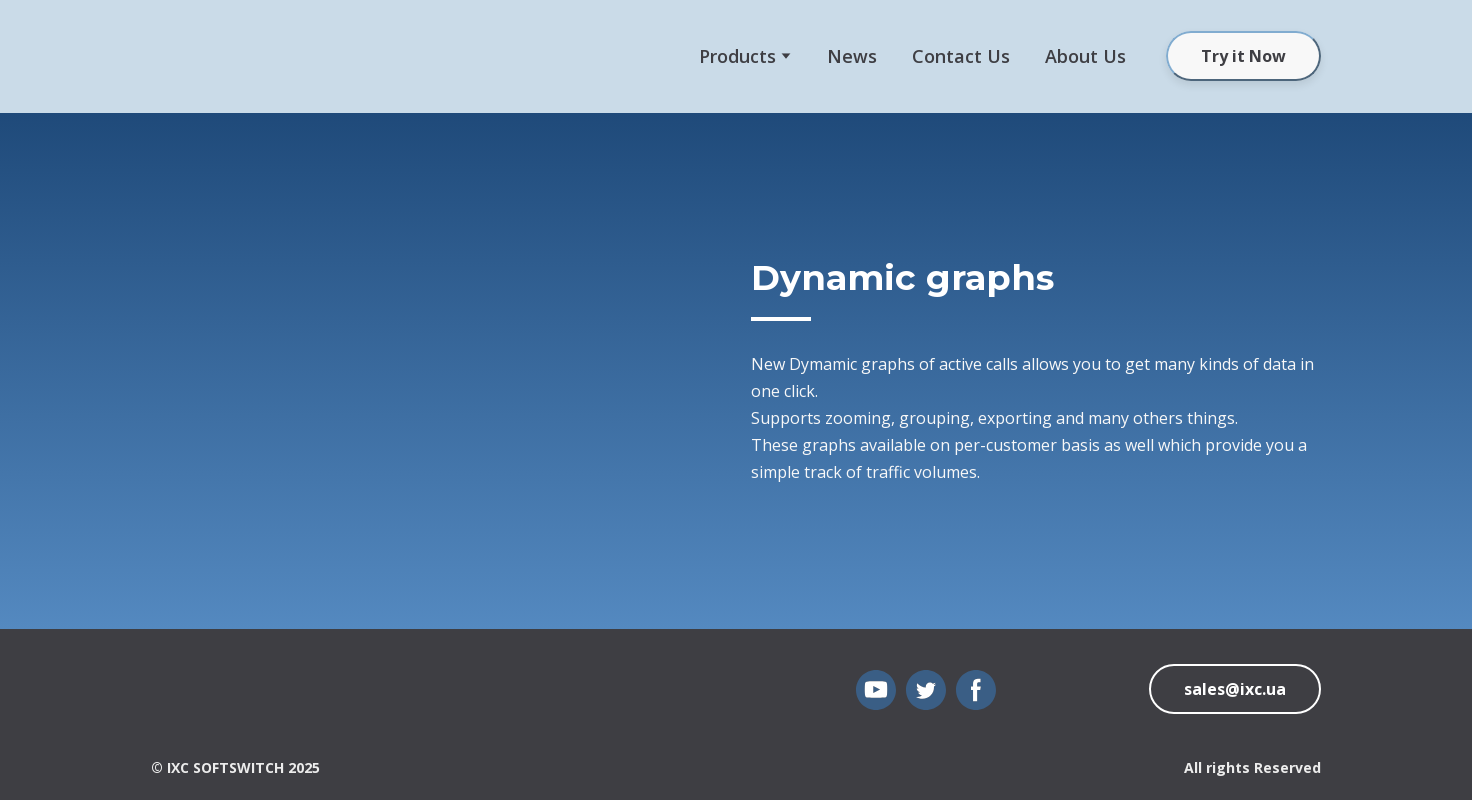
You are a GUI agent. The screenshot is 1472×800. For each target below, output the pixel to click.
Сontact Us (961, 56)
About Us (1085, 56)
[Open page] (181, 695)
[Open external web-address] (211, 56)
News (852, 56)
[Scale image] (436, 371)
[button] (1243, 56)
